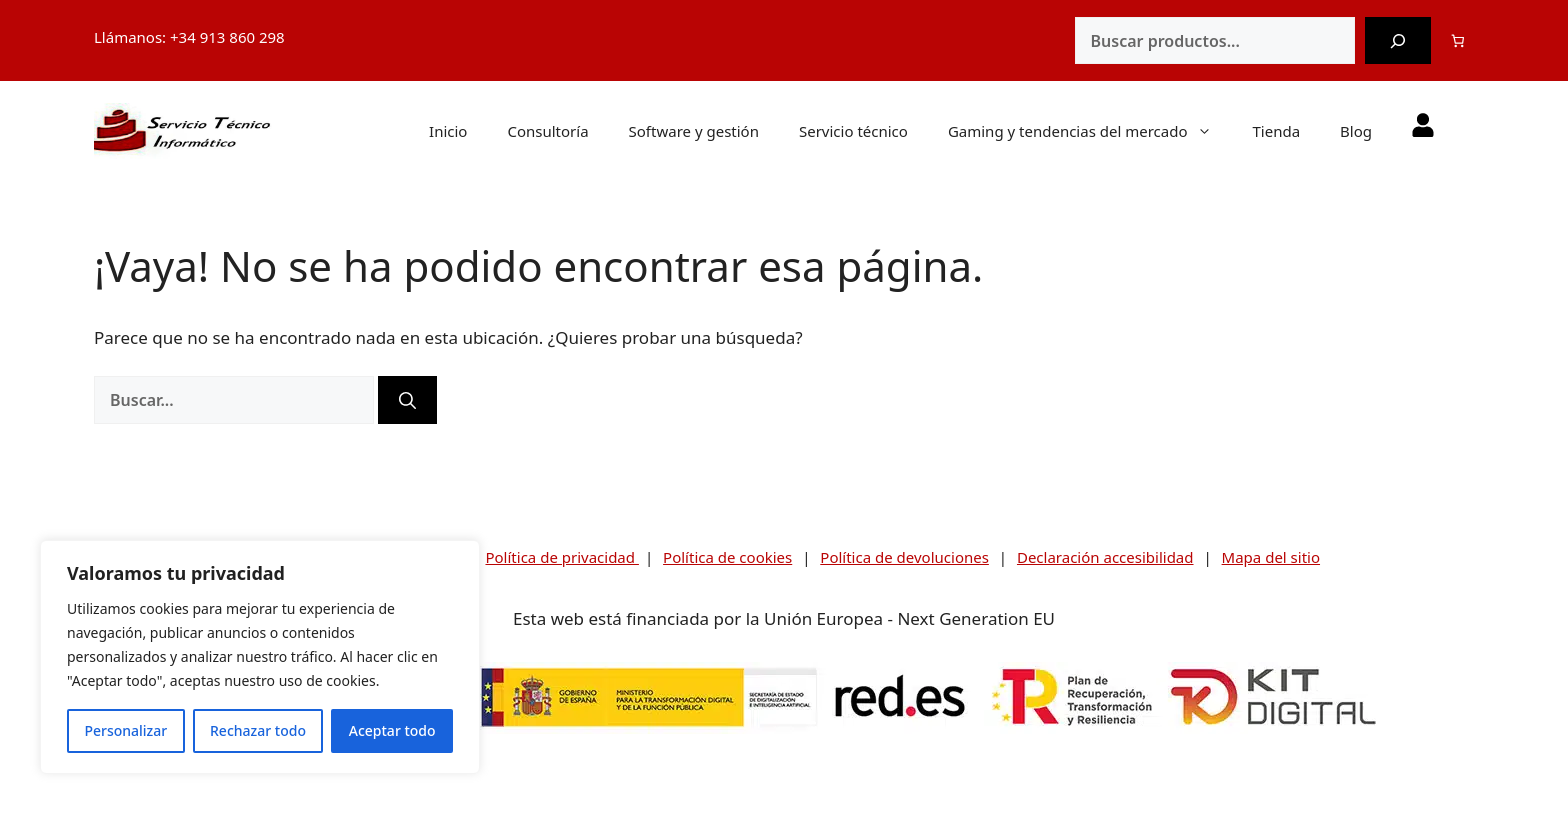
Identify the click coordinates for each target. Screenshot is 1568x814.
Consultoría (547, 131)
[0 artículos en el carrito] (1458, 40)
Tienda (1276, 131)
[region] (260, 657)
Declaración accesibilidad (1105, 557)
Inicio (448, 131)
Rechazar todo (258, 730)
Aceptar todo (392, 730)
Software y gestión (694, 131)
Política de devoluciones (904, 557)
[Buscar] (1398, 41)
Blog (1356, 131)
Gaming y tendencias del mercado (1090, 131)
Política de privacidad (561, 557)
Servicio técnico (853, 131)
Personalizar (125, 730)
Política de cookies (727, 557)
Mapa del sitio (1271, 557)
